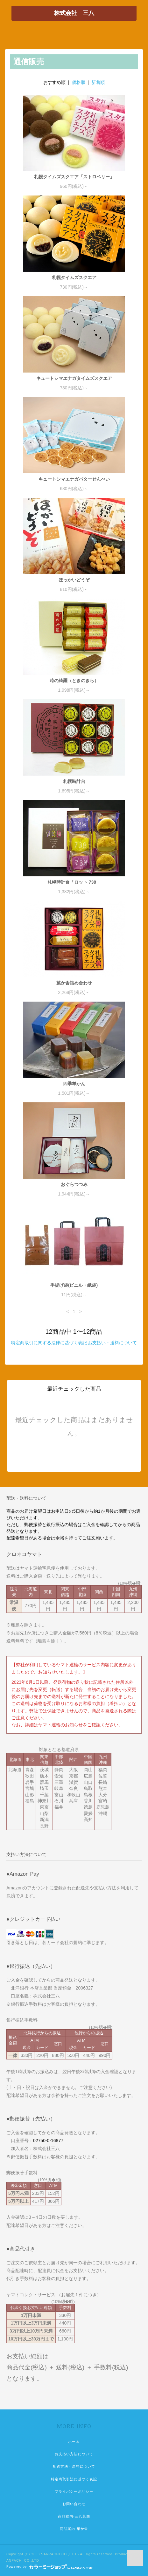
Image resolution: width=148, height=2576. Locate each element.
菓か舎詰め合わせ (74, 982)
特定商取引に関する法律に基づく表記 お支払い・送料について (74, 1342)
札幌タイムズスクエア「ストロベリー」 (74, 176)
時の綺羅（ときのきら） (74, 680)
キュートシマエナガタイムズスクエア (74, 378)
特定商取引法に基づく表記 (74, 2479)
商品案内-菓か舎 (74, 2529)
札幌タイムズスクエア (74, 277)
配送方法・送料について (74, 2466)
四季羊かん (74, 1083)
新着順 (98, 82)
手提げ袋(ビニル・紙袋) (74, 1285)
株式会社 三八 (74, 13)
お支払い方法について (74, 2454)
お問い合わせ (74, 2504)
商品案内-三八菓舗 (74, 2516)
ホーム (74, 2441)
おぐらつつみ (74, 1184)
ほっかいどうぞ (74, 579)
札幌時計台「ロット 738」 (74, 882)
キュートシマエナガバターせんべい (74, 479)
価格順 (78, 82)
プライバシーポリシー (74, 2491)
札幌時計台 (74, 781)
